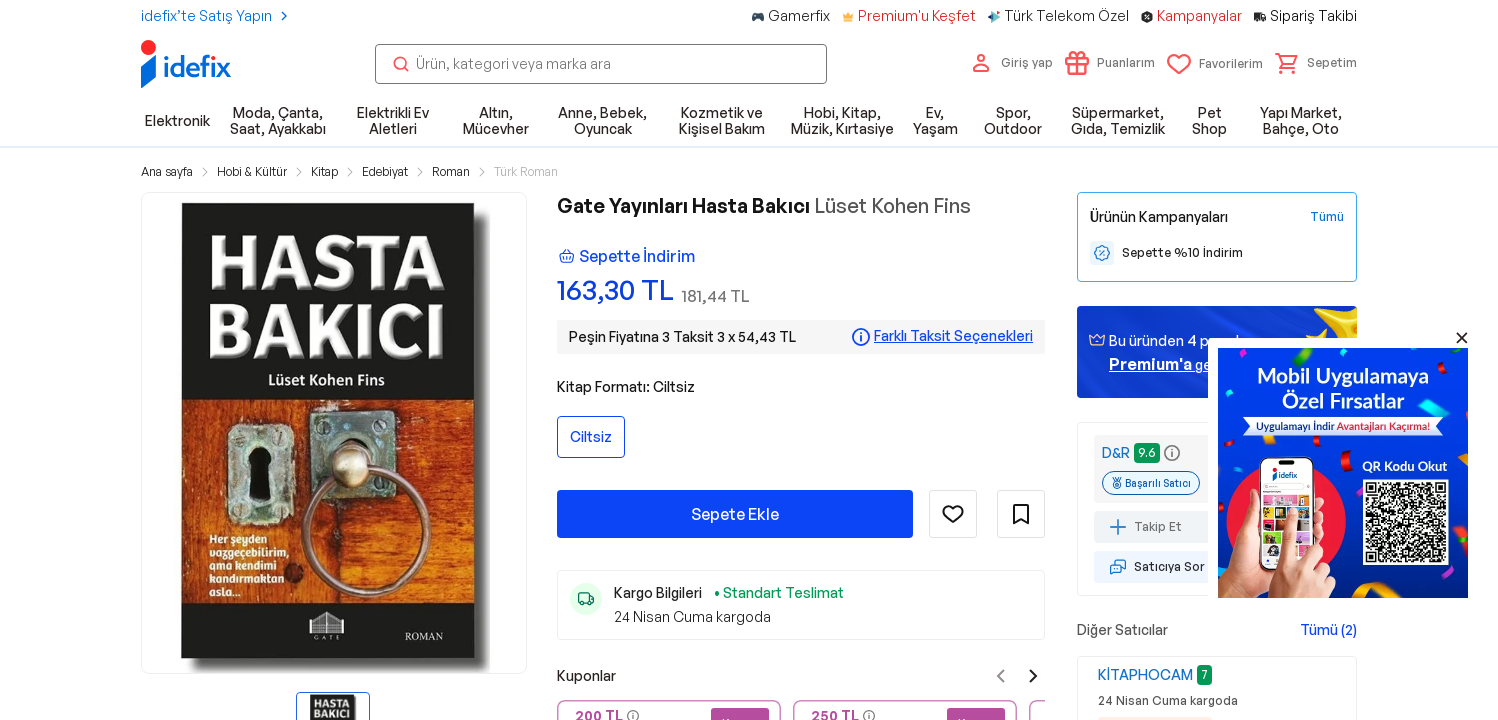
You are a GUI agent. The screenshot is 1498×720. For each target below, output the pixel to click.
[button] (1316, 63)
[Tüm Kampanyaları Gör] (1327, 217)
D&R (1116, 452)
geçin (1170, 364)
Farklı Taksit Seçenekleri (953, 336)
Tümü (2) (1328, 629)
